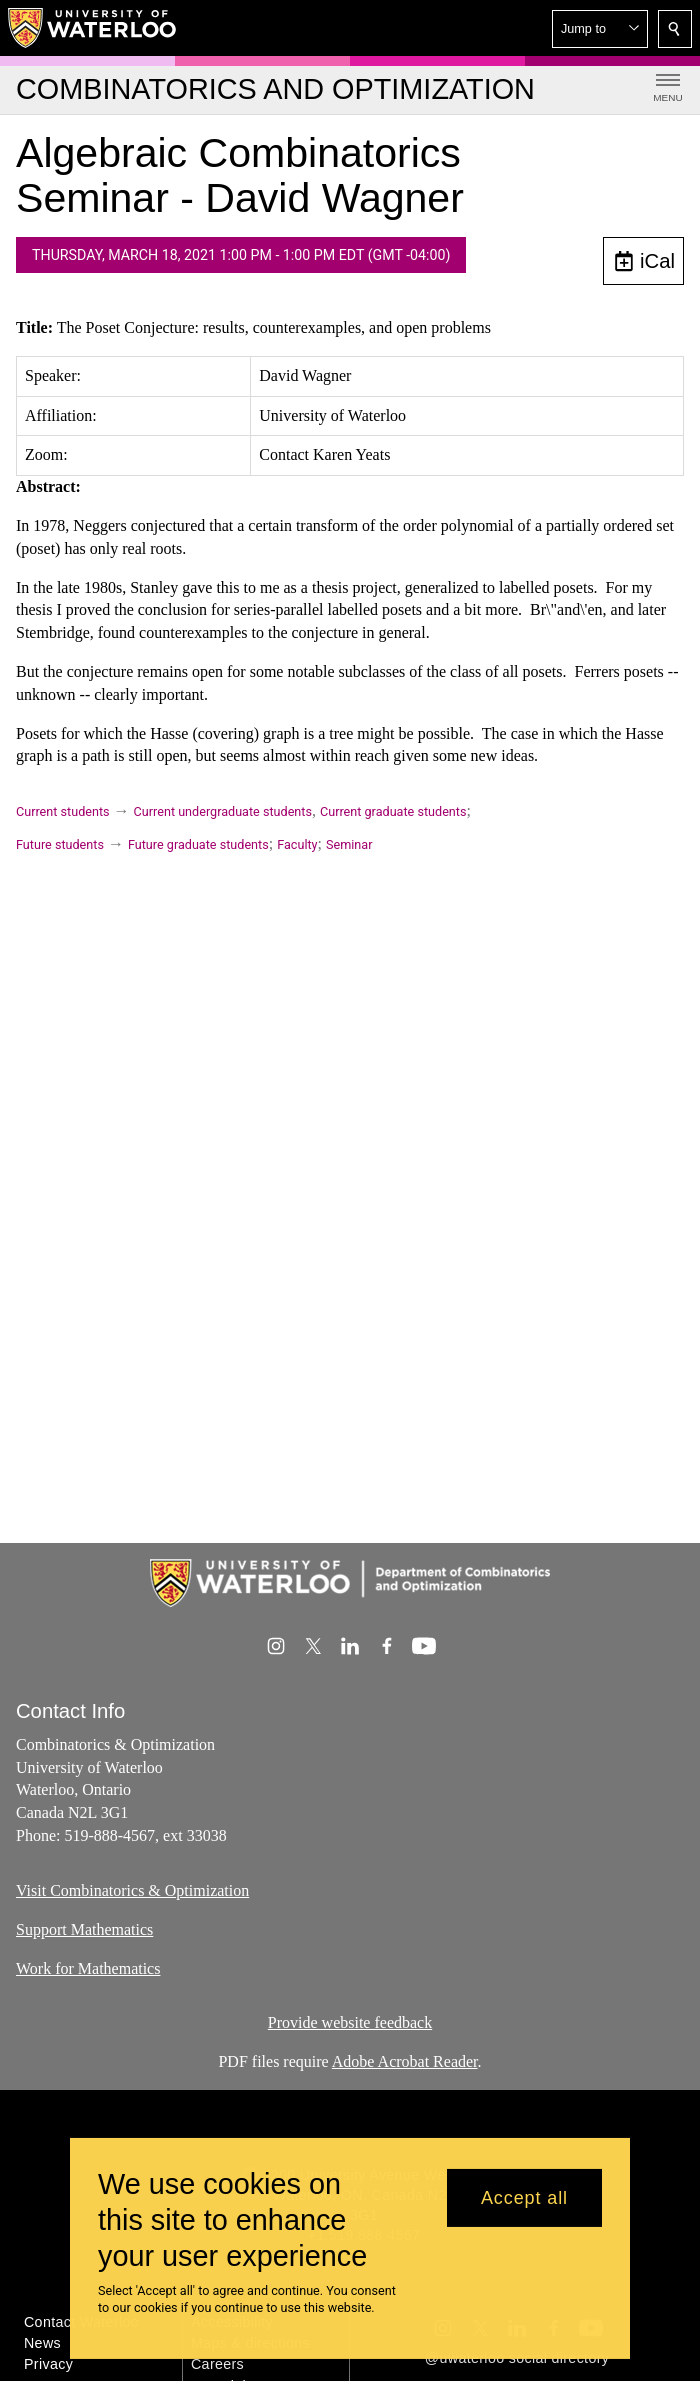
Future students (60, 844)
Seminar (349, 844)
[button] (600, 29)
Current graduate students (393, 811)
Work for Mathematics (88, 1967)
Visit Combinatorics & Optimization (132, 1890)
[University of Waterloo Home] (93, 28)
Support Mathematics (84, 1929)
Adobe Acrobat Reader (405, 2061)
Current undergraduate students (223, 811)
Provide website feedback (350, 2022)
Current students (63, 811)
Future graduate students (198, 844)
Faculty (297, 844)
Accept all (524, 2198)
